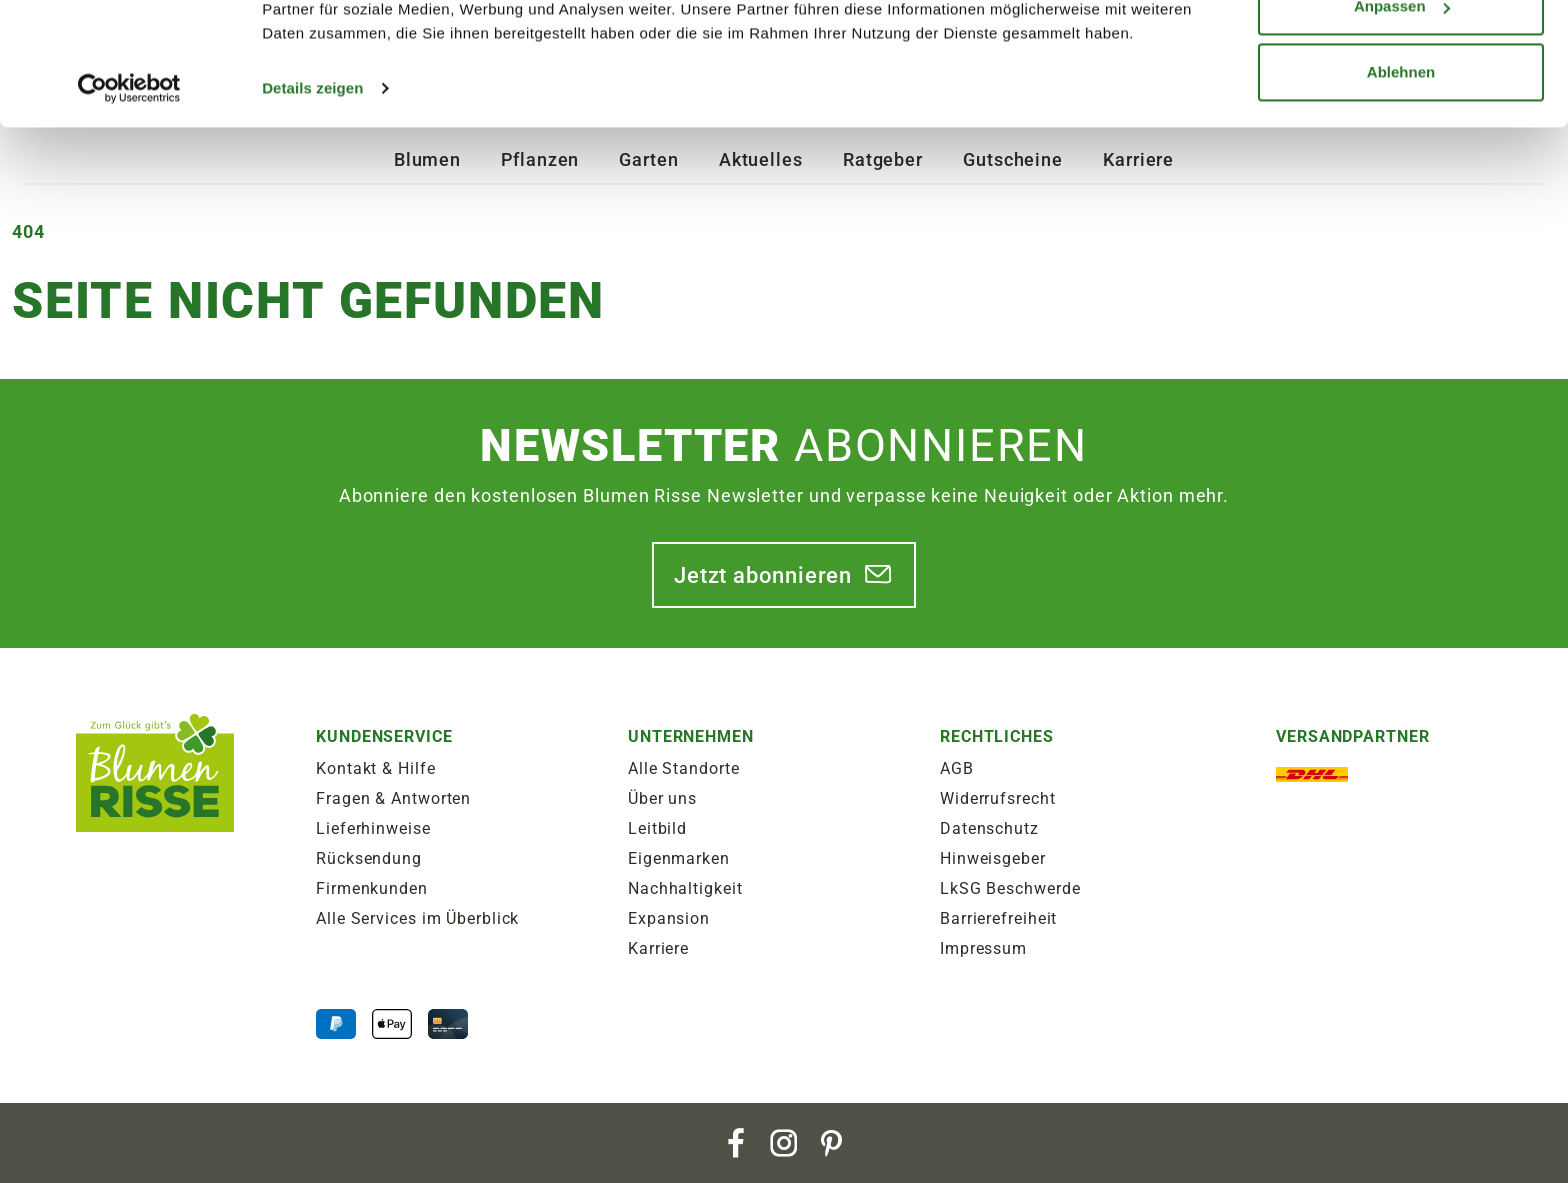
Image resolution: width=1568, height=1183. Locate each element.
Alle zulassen (1400, 52)
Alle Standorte (684, 768)
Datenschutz (989, 828)
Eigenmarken (679, 858)
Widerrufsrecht (998, 798)
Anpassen (1402, 118)
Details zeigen (312, 199)
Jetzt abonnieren (763, 575)
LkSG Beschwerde (1010, 888)
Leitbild (657, 828)
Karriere (658, 948)
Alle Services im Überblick (417, 918)
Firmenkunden (372, 888)
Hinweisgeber (993, 858)
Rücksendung (369, 858)
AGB (957, 768)
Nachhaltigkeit (685, 888)
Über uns (662, 798)
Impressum (983, 948)
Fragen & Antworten (393, 798)
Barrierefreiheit (998, 918)
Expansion (669, 918)
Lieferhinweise (373, 828)
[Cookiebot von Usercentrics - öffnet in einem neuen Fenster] (129, 200)
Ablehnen (1401, 183)
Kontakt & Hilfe (376, 768)
